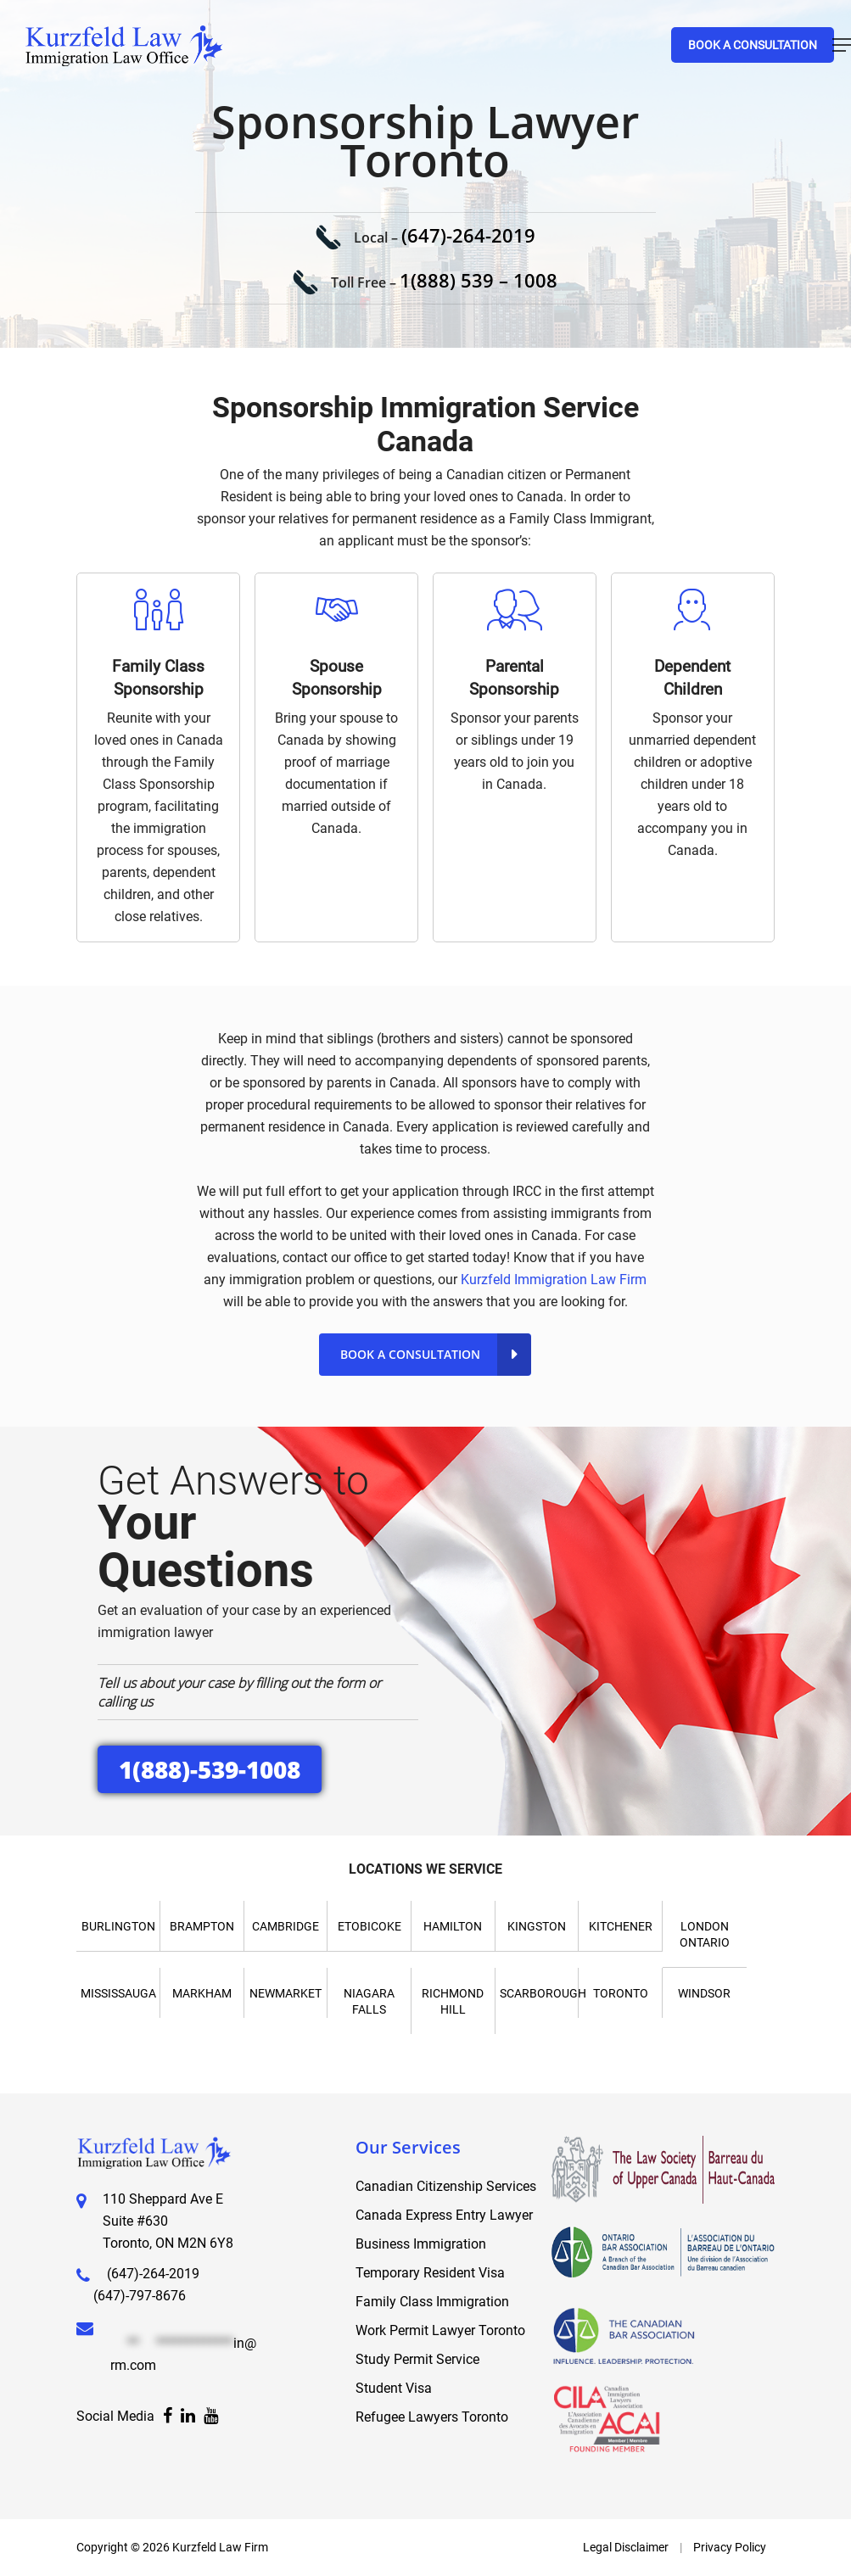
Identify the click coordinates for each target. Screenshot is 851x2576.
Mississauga (118, 1993)
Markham (202, 1993)
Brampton (202, 1926)
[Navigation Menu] (841, 44)
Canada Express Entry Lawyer (444, 2215)
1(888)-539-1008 (209, 1769)
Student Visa (394, 2388)
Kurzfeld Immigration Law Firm (554, 1279)
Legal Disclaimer (626, 2547)
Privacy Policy (729, 2547)
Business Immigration (421, 2244)
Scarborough (543, 1993)
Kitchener (620, 1926)
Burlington (118, 1926)
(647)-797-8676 (139, 2296)
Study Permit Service (417, 2359)
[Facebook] (167, 2417)
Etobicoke (369, 1926)
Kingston (536, 1926)
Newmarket (285, 1993)
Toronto (620, 1993)
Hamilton (452, 1926)
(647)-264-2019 (468, 235)
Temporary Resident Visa (430, 2273)
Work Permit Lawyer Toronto (440, 2330)
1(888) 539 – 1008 (478, 280)
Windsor (704, 1993)
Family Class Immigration (432, 2302)
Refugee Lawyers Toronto (432, 2417)
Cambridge (285, 1926)
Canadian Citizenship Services (446, 2186)
